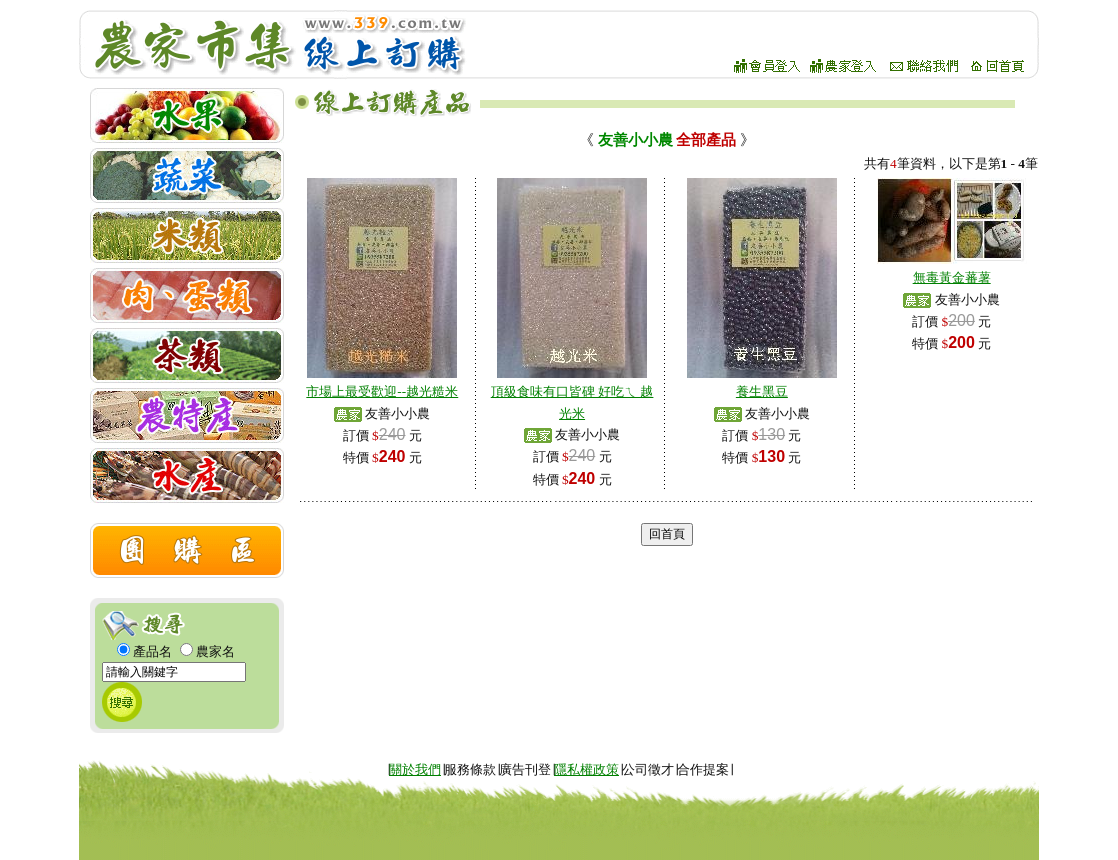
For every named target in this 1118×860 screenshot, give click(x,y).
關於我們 (415, 769)
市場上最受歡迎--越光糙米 (382, 391)
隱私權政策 (586, 769)
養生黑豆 (762, 391)
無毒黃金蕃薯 (952, 277)
